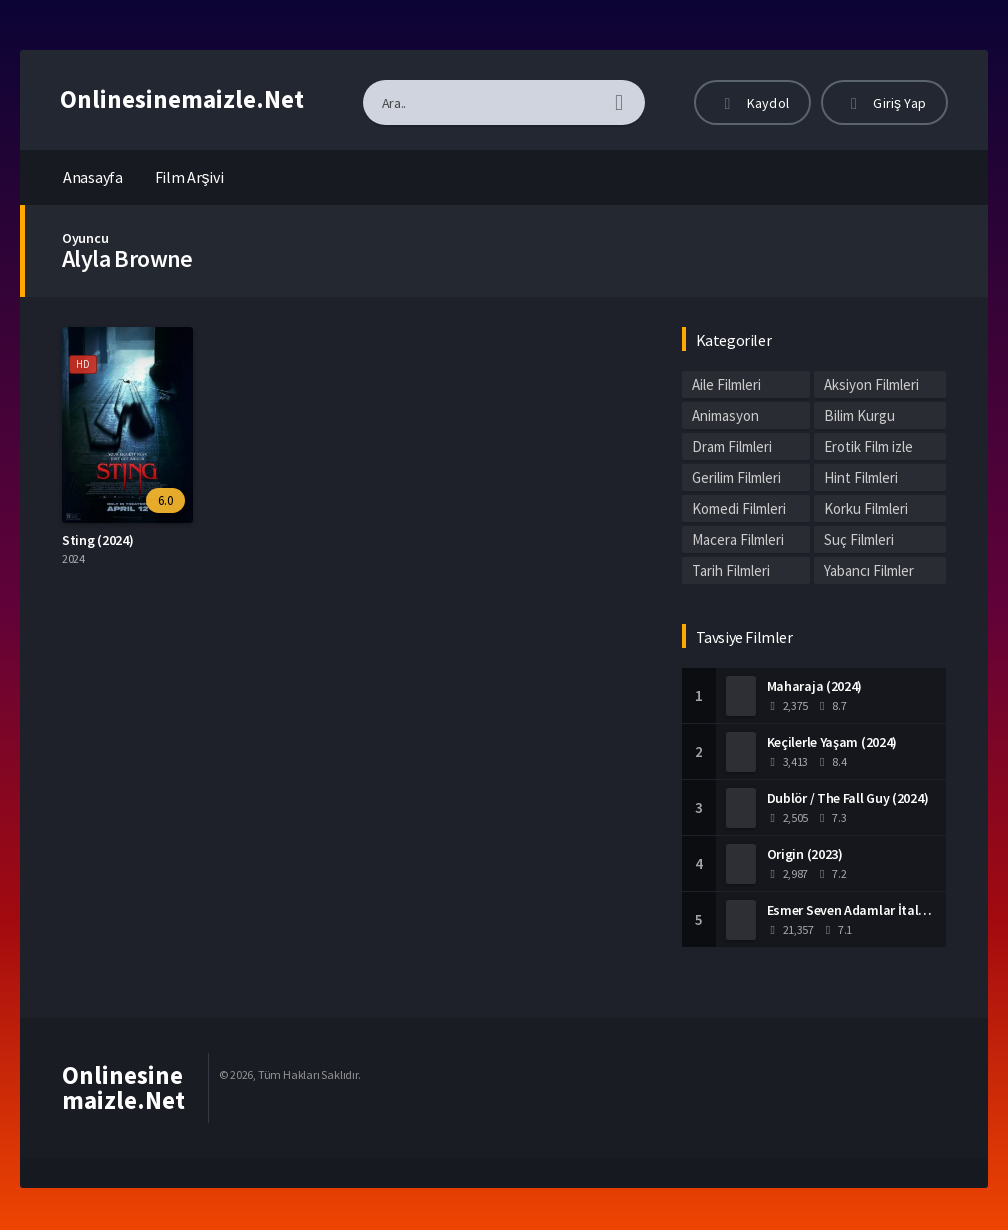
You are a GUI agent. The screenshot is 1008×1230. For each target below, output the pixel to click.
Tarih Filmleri (731, 570)
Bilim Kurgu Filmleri (859, 417)
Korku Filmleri (866, 508)
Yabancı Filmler (869, 570)
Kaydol (752, 103)
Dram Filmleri (732, 446)
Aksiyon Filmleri (871, 384)
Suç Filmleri (859, 539)
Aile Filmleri (726, 384)
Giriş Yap (884, 103)
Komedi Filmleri (739, 508)
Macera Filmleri (738, 539)
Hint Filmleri (861, 477)
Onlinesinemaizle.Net (182, 99)
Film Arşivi (189, 177)
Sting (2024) (97, 540)
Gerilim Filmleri (736, 477)
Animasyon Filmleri (725, 417)
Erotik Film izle (868, 446)
